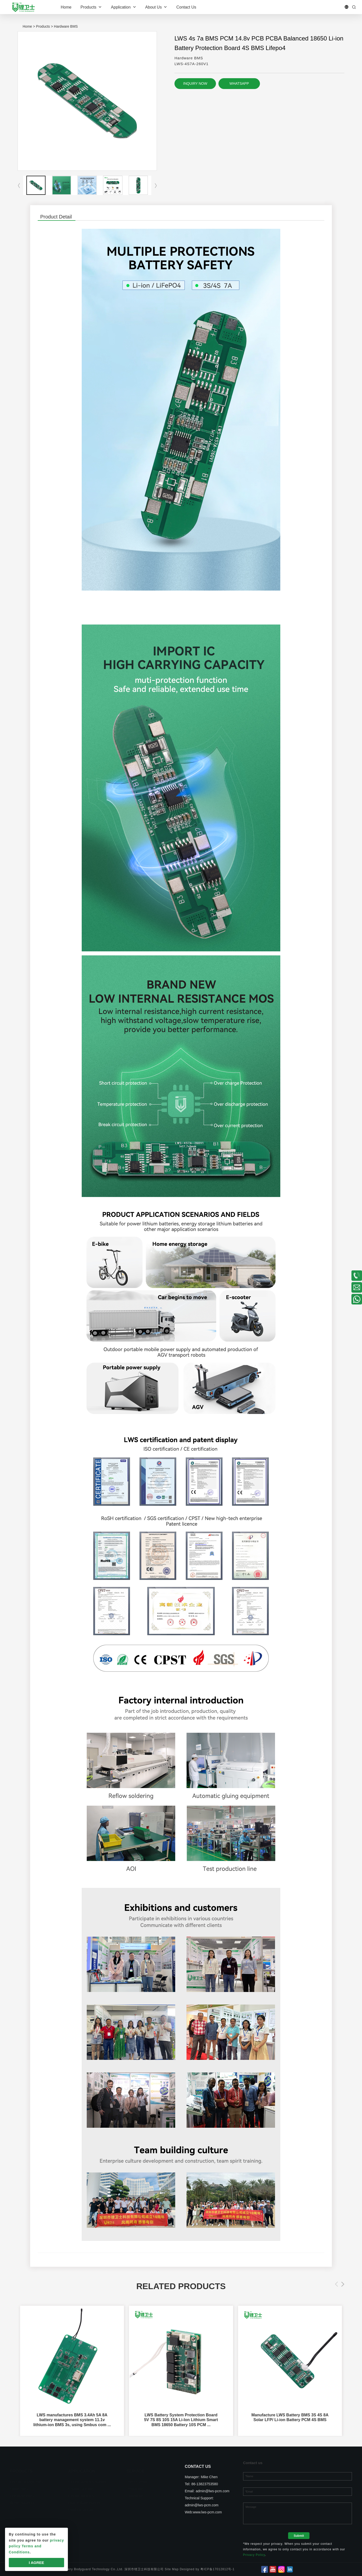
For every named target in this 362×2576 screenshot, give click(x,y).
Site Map (171, 2569)
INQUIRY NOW (195, 83)
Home (66, 7)
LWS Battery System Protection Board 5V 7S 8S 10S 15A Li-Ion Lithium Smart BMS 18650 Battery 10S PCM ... (181, 2420)
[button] (155, 186)
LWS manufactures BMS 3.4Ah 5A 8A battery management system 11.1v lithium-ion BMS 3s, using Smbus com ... (72, 2420)
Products (43, 26)
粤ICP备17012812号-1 (217, 2569)
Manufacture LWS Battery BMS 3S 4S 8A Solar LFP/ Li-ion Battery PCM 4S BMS (290, 2417)
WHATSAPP (239, 83)
